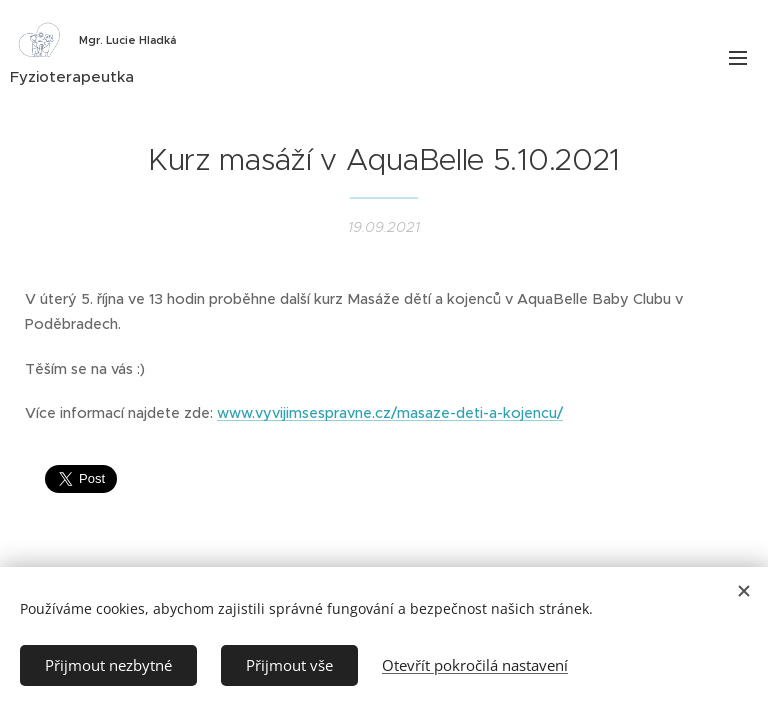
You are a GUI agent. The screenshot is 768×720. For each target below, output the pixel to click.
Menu (738, 58)
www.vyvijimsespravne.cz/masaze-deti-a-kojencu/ (390, 413)
